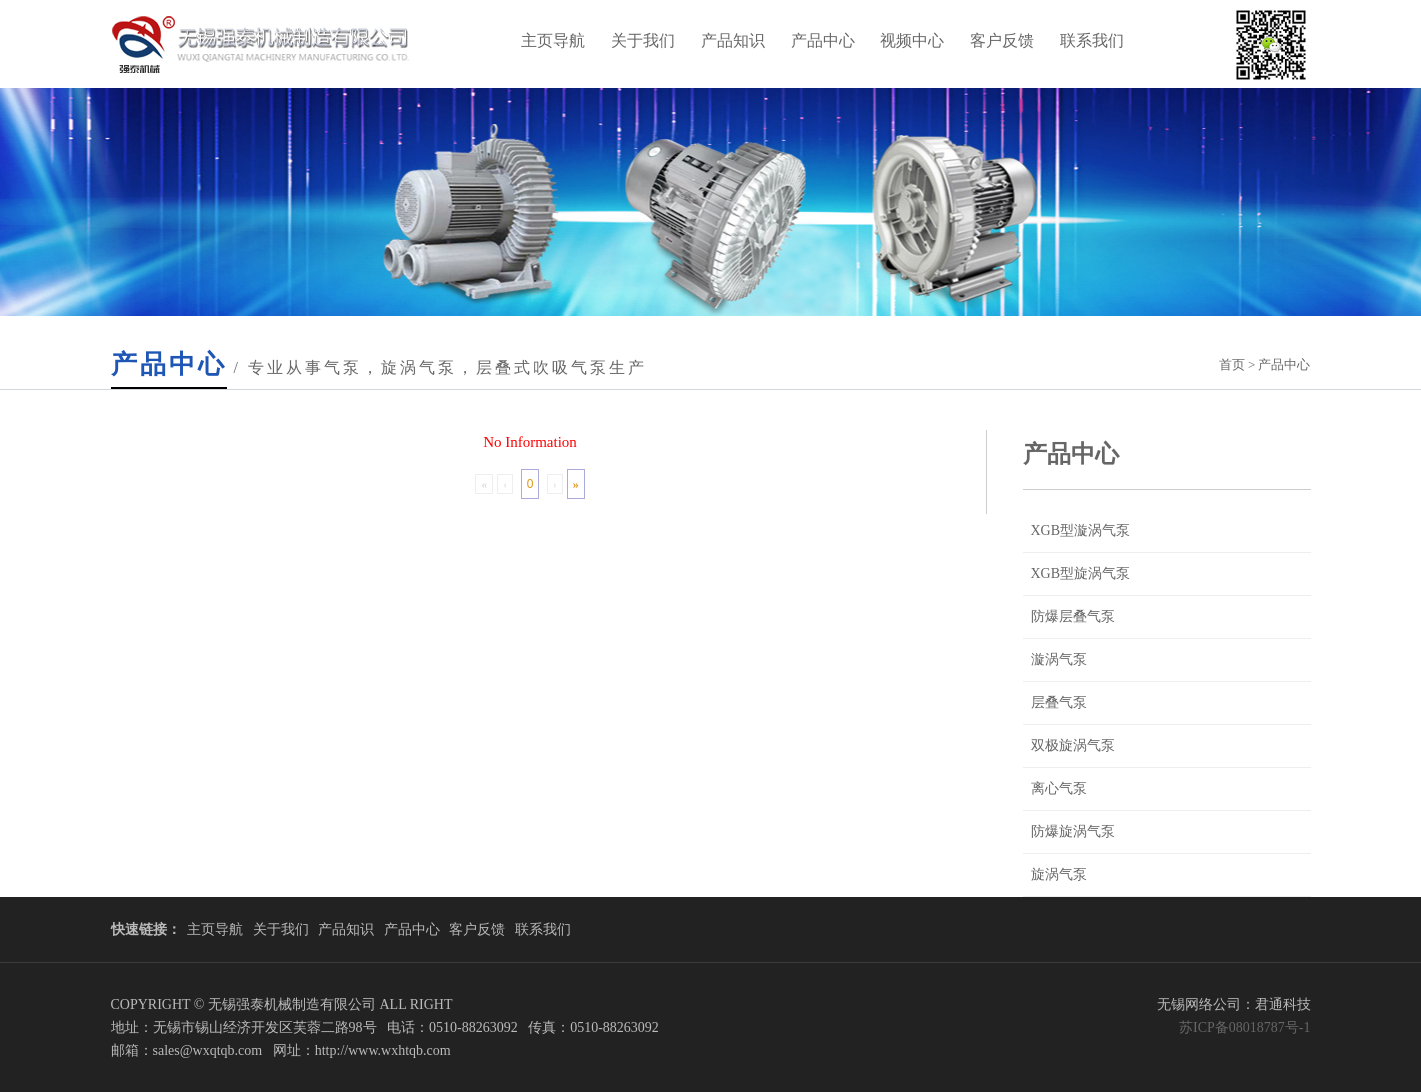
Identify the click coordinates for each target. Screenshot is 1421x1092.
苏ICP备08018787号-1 (1244, 1027)
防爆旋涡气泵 (1073, 831)
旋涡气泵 (1059, 874)
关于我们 (643, 40)
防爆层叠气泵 (1073, 616)
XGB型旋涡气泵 (1081, 573)
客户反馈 (1002, 40)
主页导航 (553, 40)
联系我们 (1092, 40)
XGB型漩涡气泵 (1081, 530)
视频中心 (912, 40)
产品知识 (733, 40)
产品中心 (823, 40)
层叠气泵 (1059, 702)
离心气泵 (1059, 788)
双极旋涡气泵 (1073, 745)
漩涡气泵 (1059, 659)
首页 (1232, 364)
